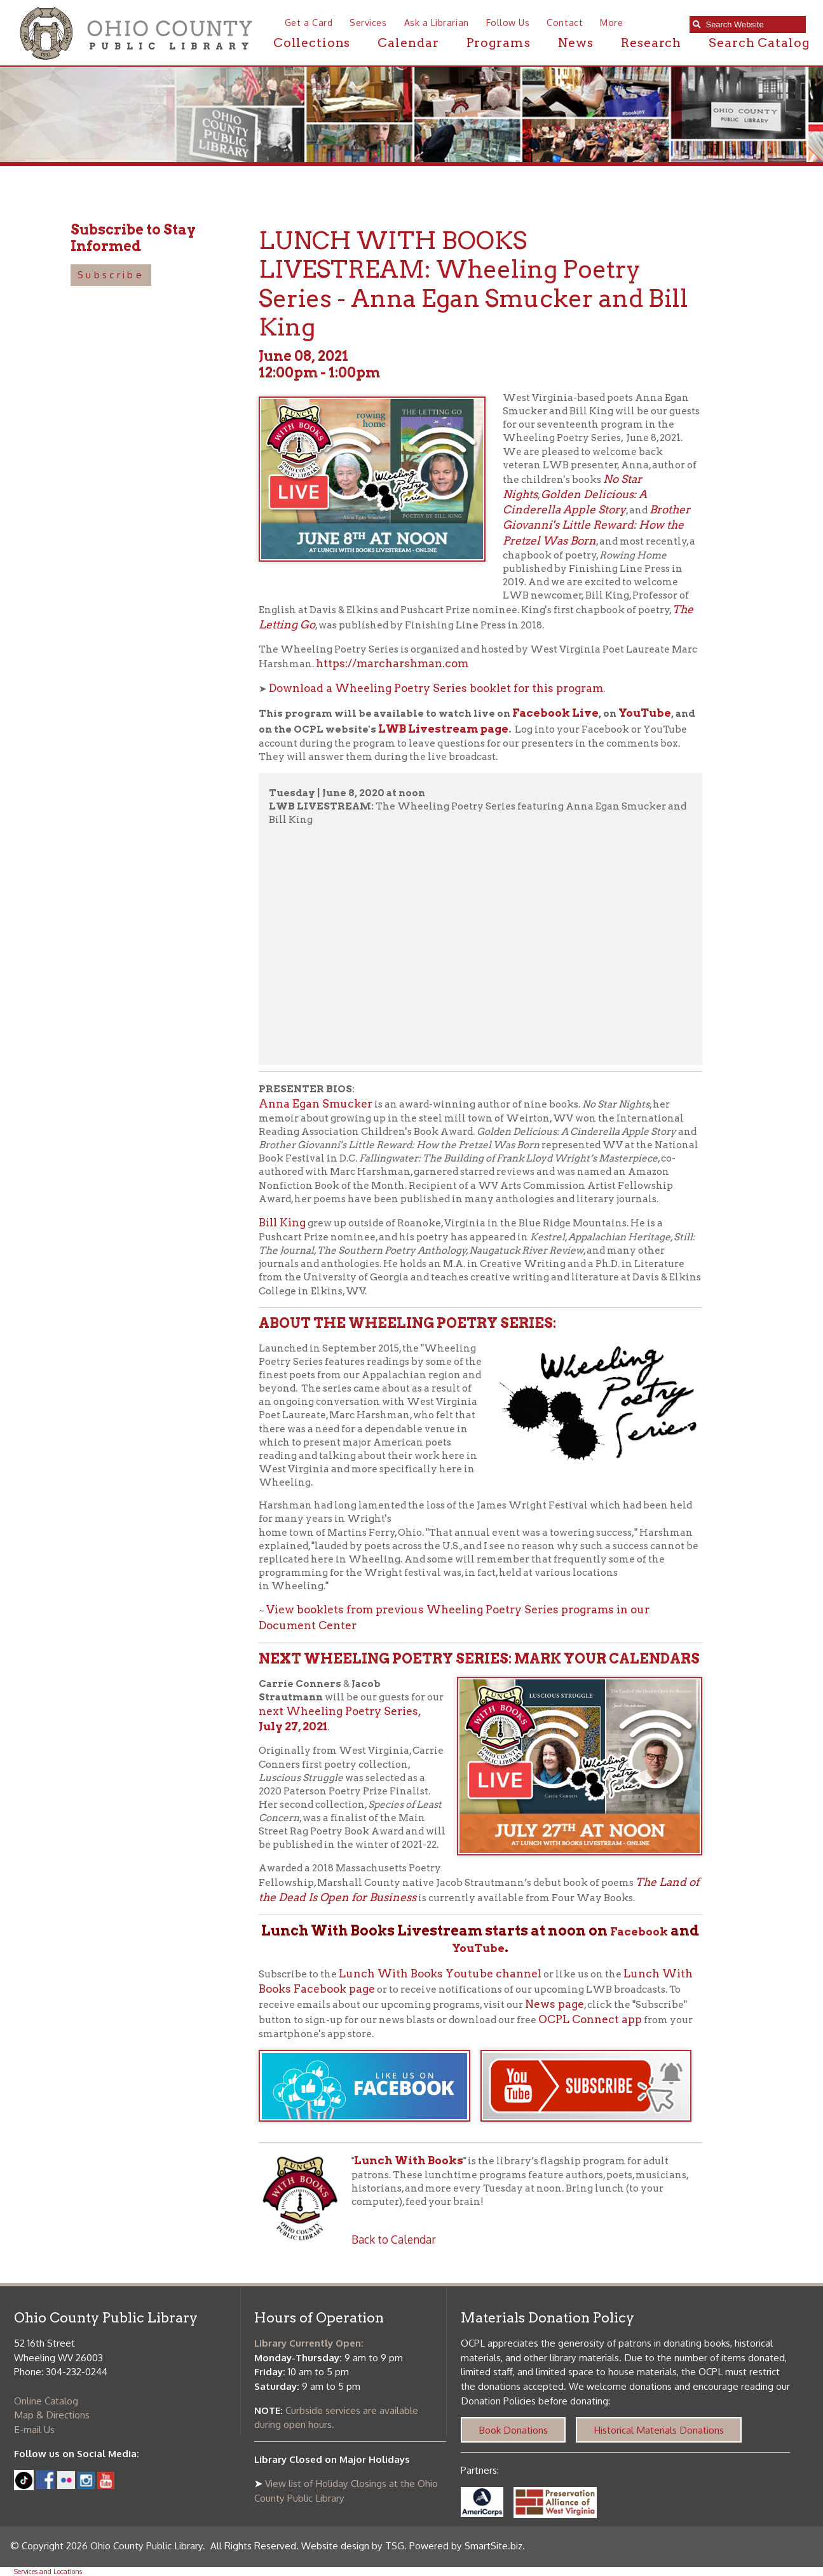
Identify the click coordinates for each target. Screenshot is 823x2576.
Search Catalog (759, 42)
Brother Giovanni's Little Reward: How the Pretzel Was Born (596, 524)
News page (554, 2003)
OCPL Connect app (590, 2019)
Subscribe (111, 274)
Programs (498, 42)
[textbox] (752, 24)
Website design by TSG (352, 2545)
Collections (312, 42)
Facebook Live (555, 712)
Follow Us (508, 22)
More (611, 22)
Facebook (639, 1931)
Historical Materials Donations (659, 2429)
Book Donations (513, 2429)
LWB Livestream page (443, 728)
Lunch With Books (408, 2160)
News (576, 42)
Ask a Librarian (436, 22)
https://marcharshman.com (392, 663)
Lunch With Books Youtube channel (440, 1973)
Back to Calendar (393, 2239)
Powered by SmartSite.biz (465, 2545)
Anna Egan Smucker (315, 1103)
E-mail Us (34, 2429)
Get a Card (308, 22)
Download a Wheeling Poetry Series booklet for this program (436, 688)
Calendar (408, 42)
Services (368, 22)
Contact (565, 22)
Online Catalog (46, 2400)
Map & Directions (52, 2414)
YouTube (644, 712)
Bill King (282, 1222)
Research (651, 42)
